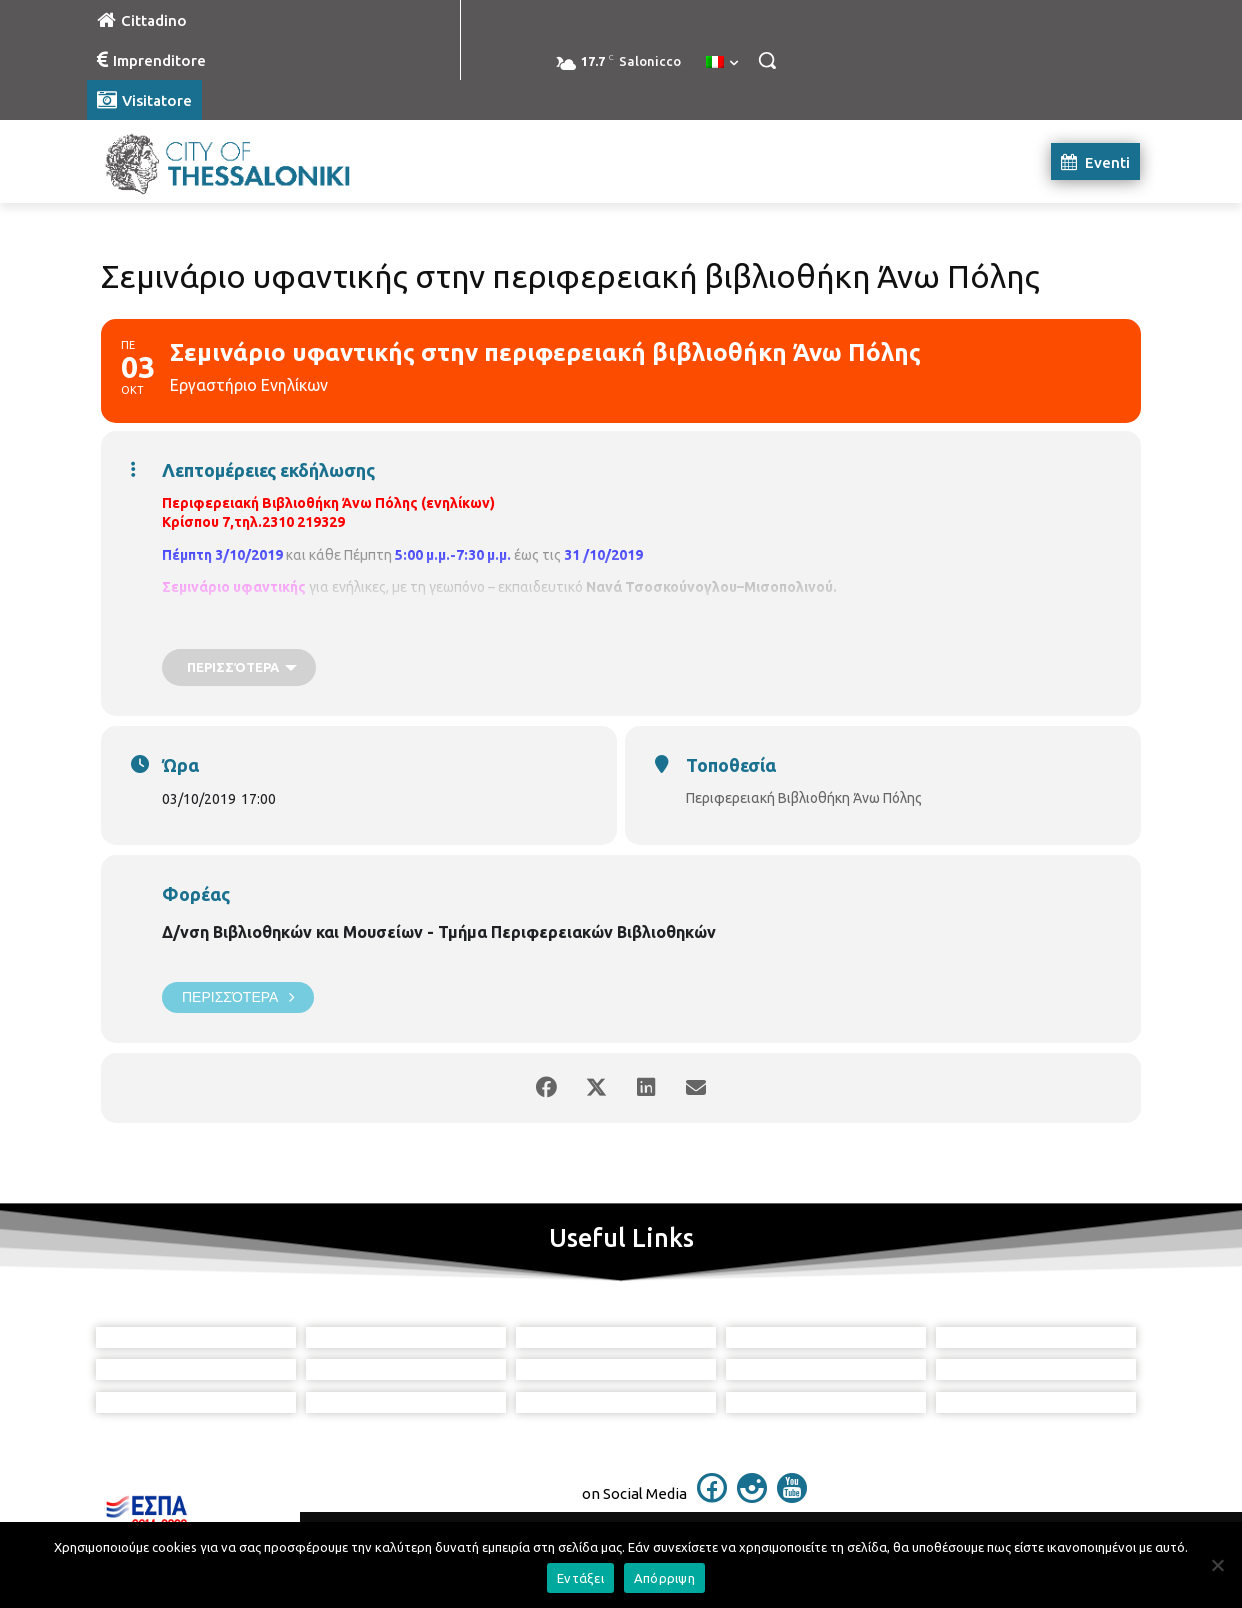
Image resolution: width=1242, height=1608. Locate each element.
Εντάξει (580, 1578)
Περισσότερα (238, 997)
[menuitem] (722, 63)
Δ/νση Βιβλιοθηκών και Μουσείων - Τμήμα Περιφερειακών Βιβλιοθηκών (439, 932)
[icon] (712, 1497)
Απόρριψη (664, 1578)
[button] (767, 60)
